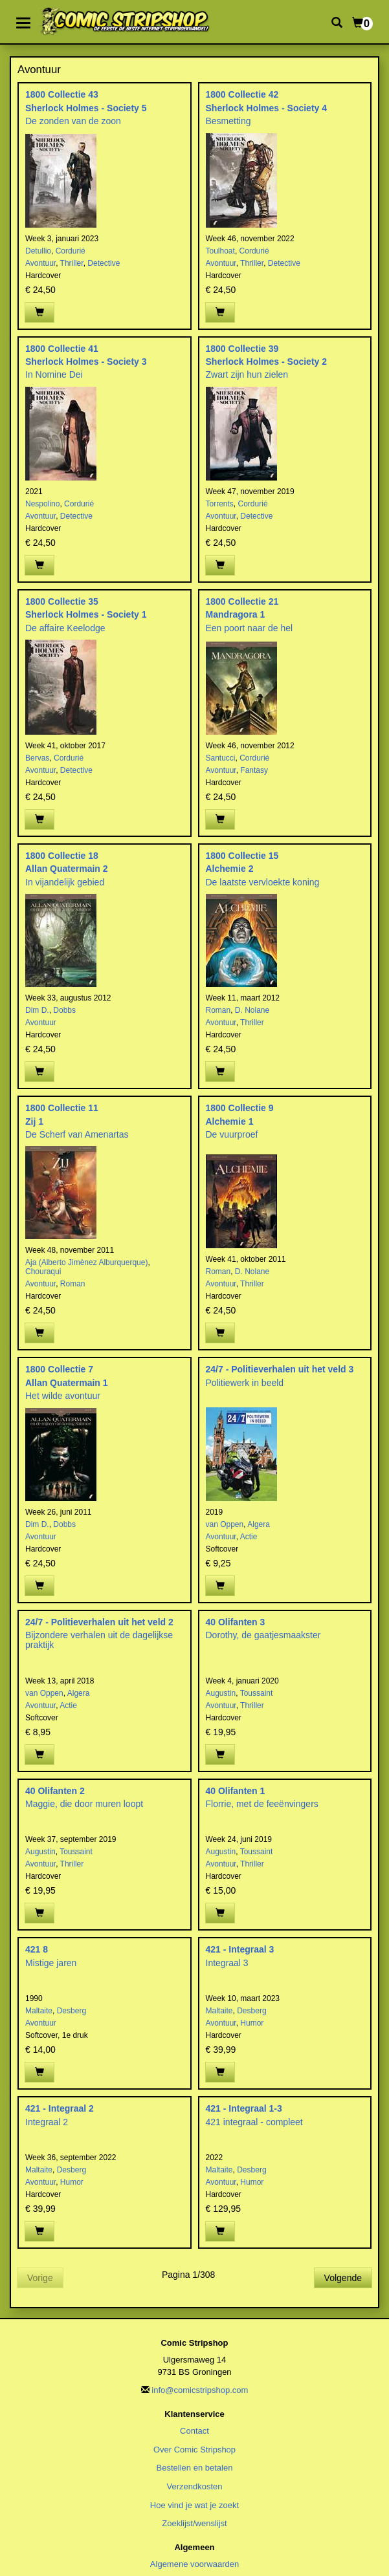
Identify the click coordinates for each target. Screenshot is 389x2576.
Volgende (343, 2278)
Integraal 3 (227, 1963)
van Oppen (225, 1524)
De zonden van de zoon (73, 121)
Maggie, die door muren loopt (84, 1804)
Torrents (220, 503)
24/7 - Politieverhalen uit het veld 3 (280, 1369)
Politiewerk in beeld (245, 1383)
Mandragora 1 (235, 614)
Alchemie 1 (230, 1121)
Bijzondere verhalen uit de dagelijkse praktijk (99, 1640)
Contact (194, 2431)
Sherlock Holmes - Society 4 (267, 108)
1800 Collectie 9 (240, 1108)
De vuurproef (232, 1134)
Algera (258, 1524)
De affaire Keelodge (65, 628)
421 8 (36, 1949)
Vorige (40, 2278)
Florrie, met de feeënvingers (262, 1804)
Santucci (221, 758)
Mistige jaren (50, 1963)
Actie (249, 1536)
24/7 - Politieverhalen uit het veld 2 (99, 1622)
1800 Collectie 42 (242, 94)
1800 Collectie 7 (59, 1369)
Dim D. (37, 1010)
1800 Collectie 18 (61, 855)
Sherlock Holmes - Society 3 (86, 361)
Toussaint (256, 1693)
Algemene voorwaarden (194, 2564)
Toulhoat (220, 250)
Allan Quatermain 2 (66, 868)
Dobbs (64, 1010)
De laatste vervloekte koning (263, 882)
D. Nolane (252, 1010)
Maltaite (38, 2010)
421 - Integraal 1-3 (244, 2108)
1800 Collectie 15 (242, 855)
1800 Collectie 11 (61, 1108)
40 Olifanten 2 (55, 1791)
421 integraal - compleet (254, 2122)
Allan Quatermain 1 (66, 1383)
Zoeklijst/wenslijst (194, 2523)
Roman (218, 1010)
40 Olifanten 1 (235, 1791)
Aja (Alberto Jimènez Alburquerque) (86, 1262)
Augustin (221, 1693)
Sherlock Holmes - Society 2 (267, 361)
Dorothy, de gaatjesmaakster (263, 1635)
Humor (251, 2023)
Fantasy (254, 770)
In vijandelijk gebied (64, 882)
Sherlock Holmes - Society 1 (86, 614)
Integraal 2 (46, 2122)
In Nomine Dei (54, 374)
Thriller (71, 263)
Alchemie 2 (230, 868)
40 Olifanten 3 (235, 1622)
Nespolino (42, 503)
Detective (103, 263)
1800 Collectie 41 (61, 348)
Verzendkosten (194, 2486)
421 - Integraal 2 (59, 2108)
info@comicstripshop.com (199, 2390)
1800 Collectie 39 (242, 348)
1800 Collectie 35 (61, 601)
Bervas (37, 758)
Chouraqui (43, 1271)
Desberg (71, 2010)
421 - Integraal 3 (240, 1949)
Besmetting (228, 121)
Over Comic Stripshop (194, 2449)
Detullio (38, 250)
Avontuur (40, 263)
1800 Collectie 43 (61, 94)
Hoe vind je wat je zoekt (194, 2505)
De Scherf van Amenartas (77, 1134)
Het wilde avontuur (62, 1396)
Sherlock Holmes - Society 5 (86, 108)
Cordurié (70, 250)
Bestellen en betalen (195, 2468)
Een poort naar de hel (249, 628)
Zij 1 (34, 1121)
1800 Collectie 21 (242, 601)
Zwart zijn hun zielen (247, 374)
